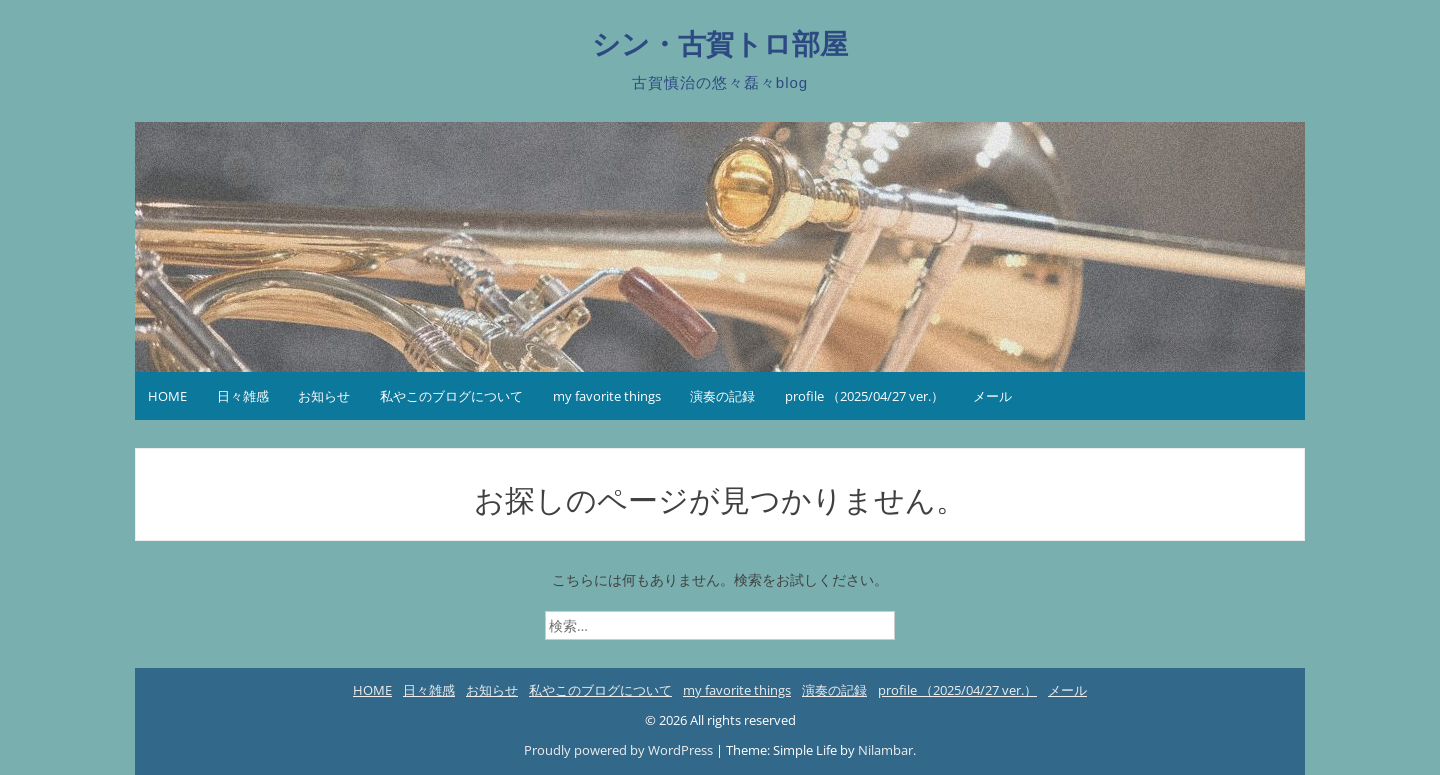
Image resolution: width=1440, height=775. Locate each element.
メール (992, 396)
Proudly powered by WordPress (620, 750)
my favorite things (607, 396)
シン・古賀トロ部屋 (720, 44)
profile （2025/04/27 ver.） (864, 396)
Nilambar (885, 750)
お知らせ (324, 396)
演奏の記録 (722, 396)
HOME (167, 396)
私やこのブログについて (451, 396)
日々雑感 (243, 396)
